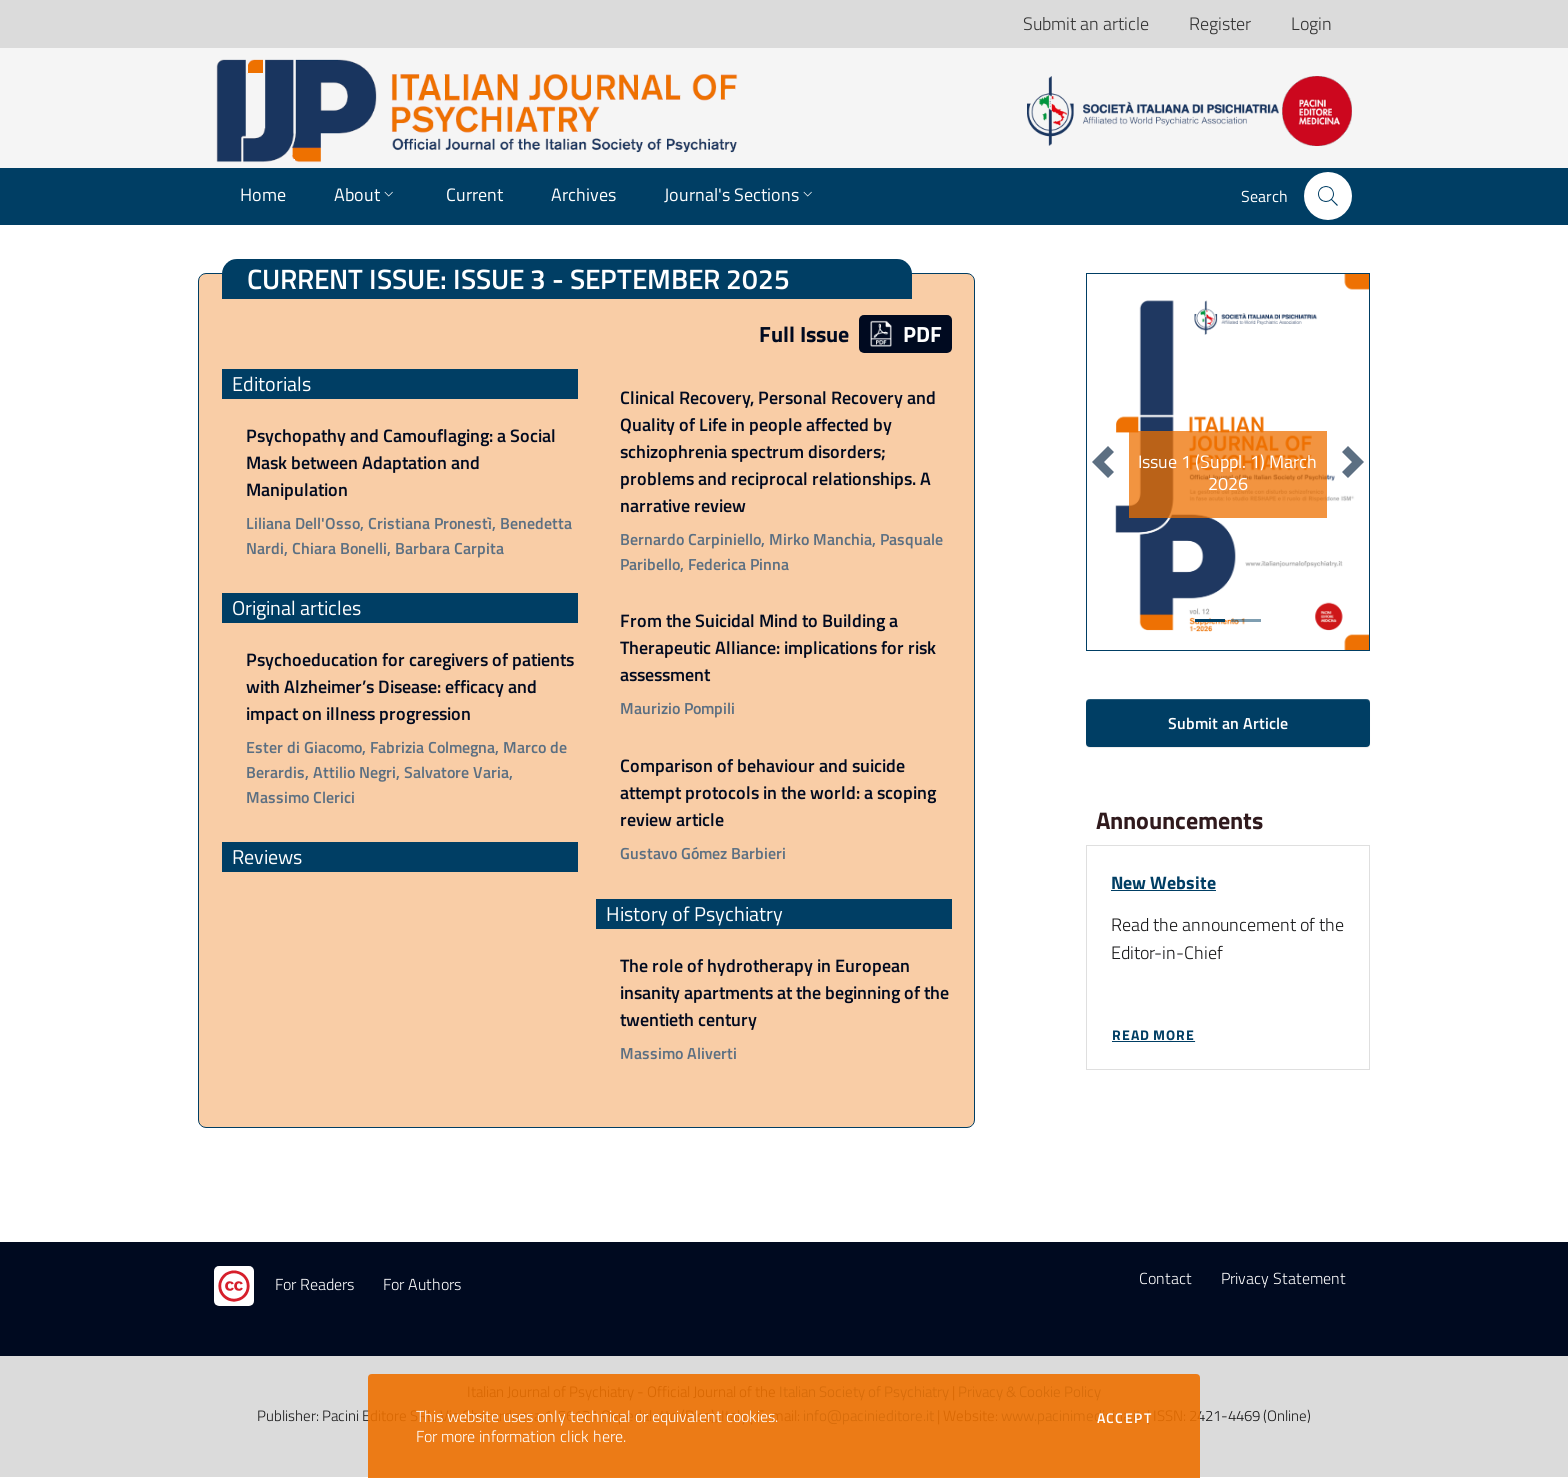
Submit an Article (1228, 723)
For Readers (314, 1285)
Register (1220, 23)
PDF (905, 334)
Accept (1124, 1418)
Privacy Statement (1283, 1279)
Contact (1165, 1279)
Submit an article (1086, 23)
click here (591, 1436)
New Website (1163, 882)
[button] (1328, 196)
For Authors (422, 1285)
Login (1311, 23)
